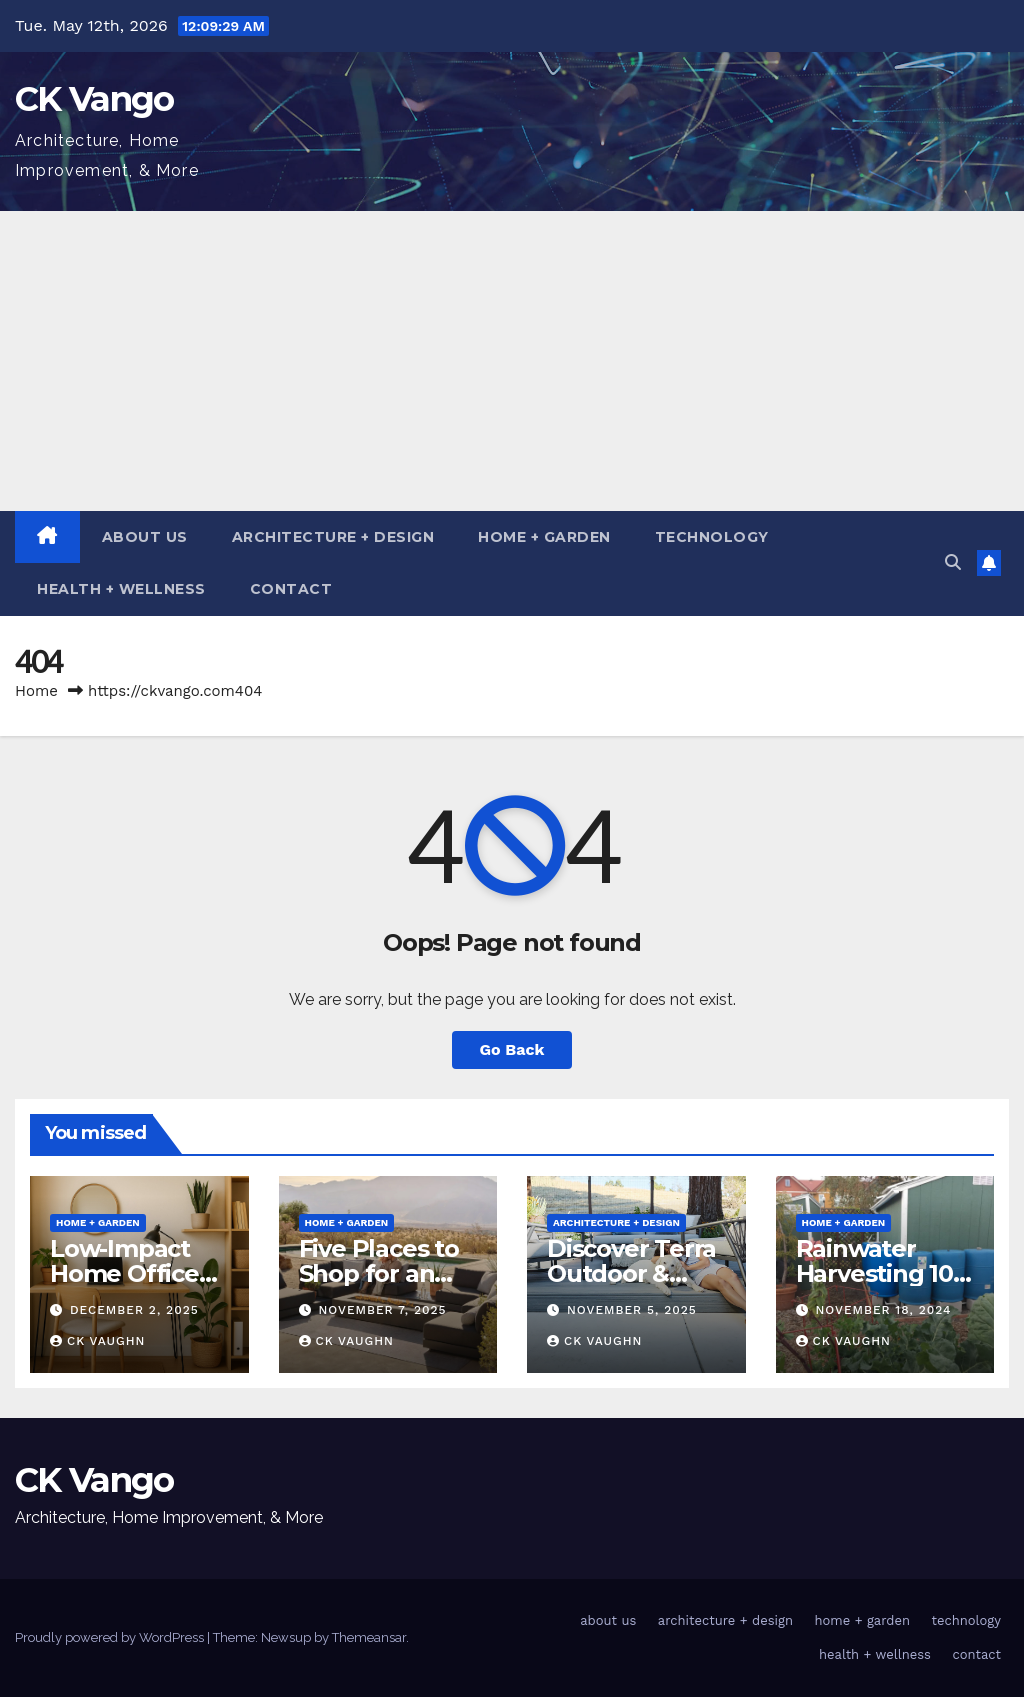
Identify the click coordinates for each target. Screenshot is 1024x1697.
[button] (953, 562)
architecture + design (333, 537)
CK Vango (94, 99)
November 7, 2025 (382, 1310)
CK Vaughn (97, 1341)
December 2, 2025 (134, 1310)
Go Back (512, 1049)
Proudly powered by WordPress (111, 1637)
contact (291, 589)
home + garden (544, 537)
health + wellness (121, 589)
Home (36, 691)
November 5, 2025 (632, 1310)
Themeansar (369, 1637)
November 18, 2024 (883, 1310)
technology (712, 537)
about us (145, 537)
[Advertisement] (512, 361)
